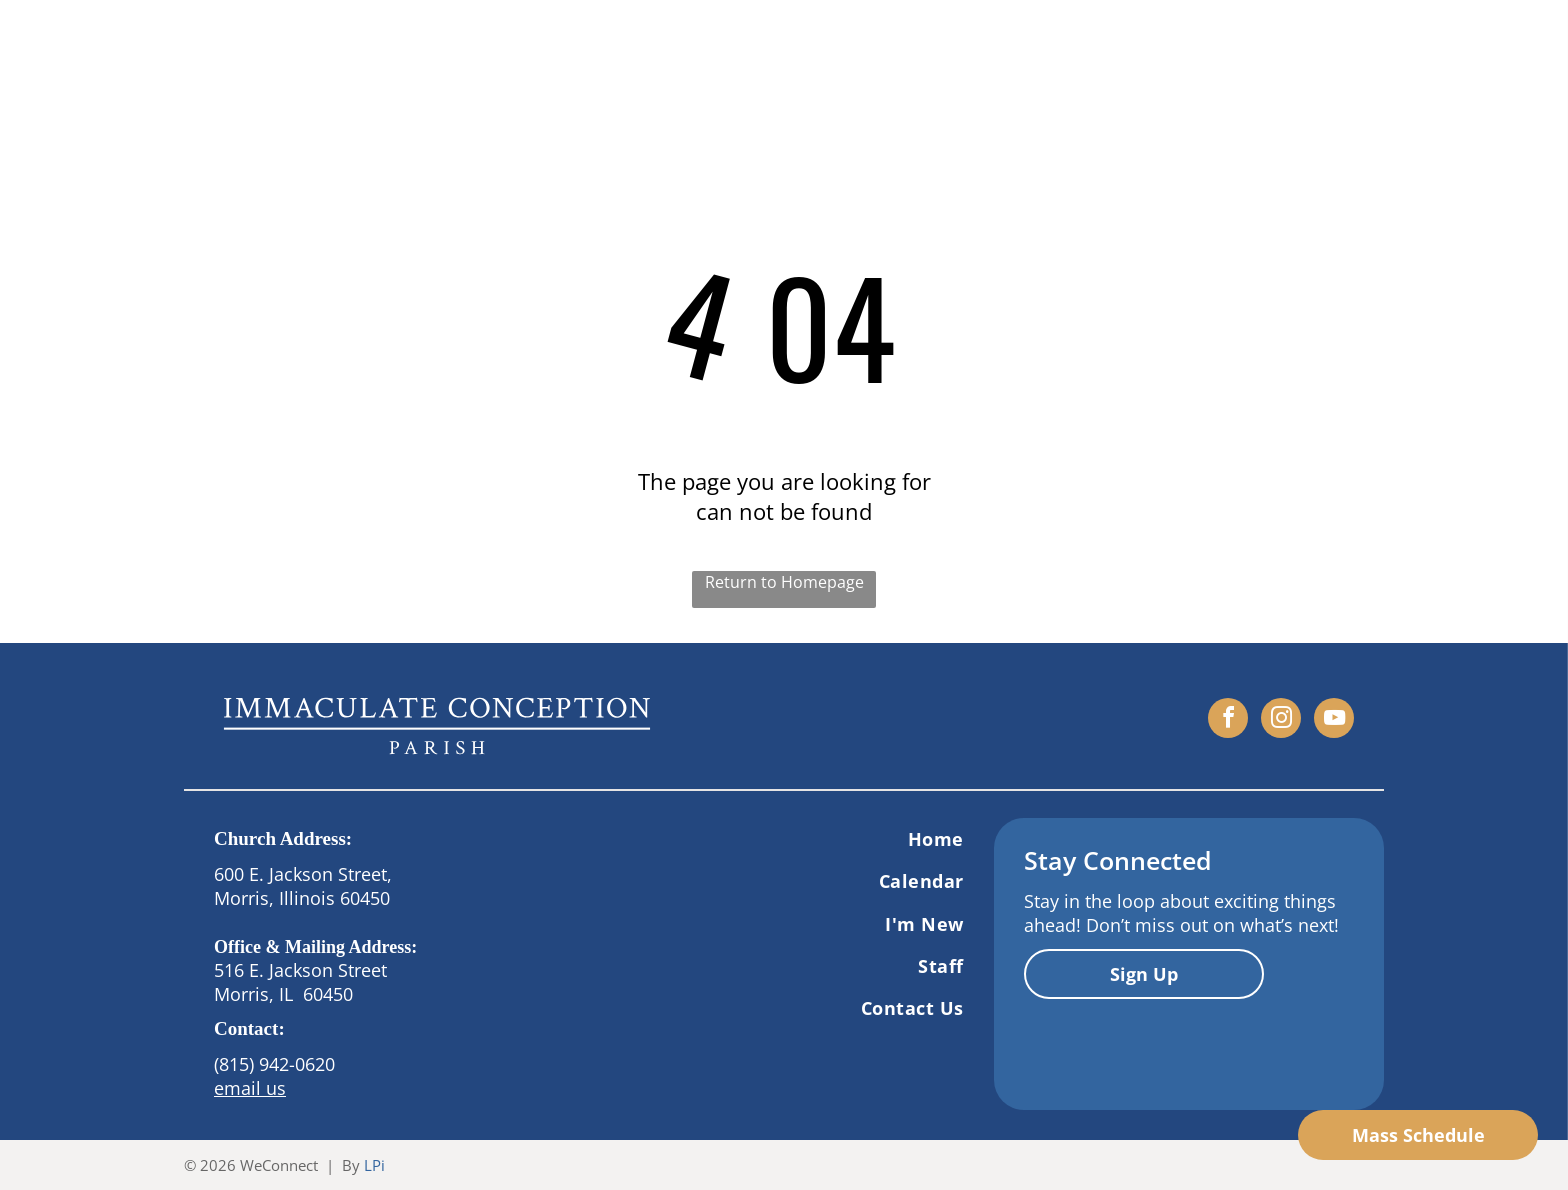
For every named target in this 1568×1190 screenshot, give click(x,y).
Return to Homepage (784, 582)
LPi (374, 1165)
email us (250, 1088)
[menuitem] (799, 839)
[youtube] (1334, 720)
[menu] (1524, 51)
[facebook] (1228, 720)
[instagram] (1281, 720)
